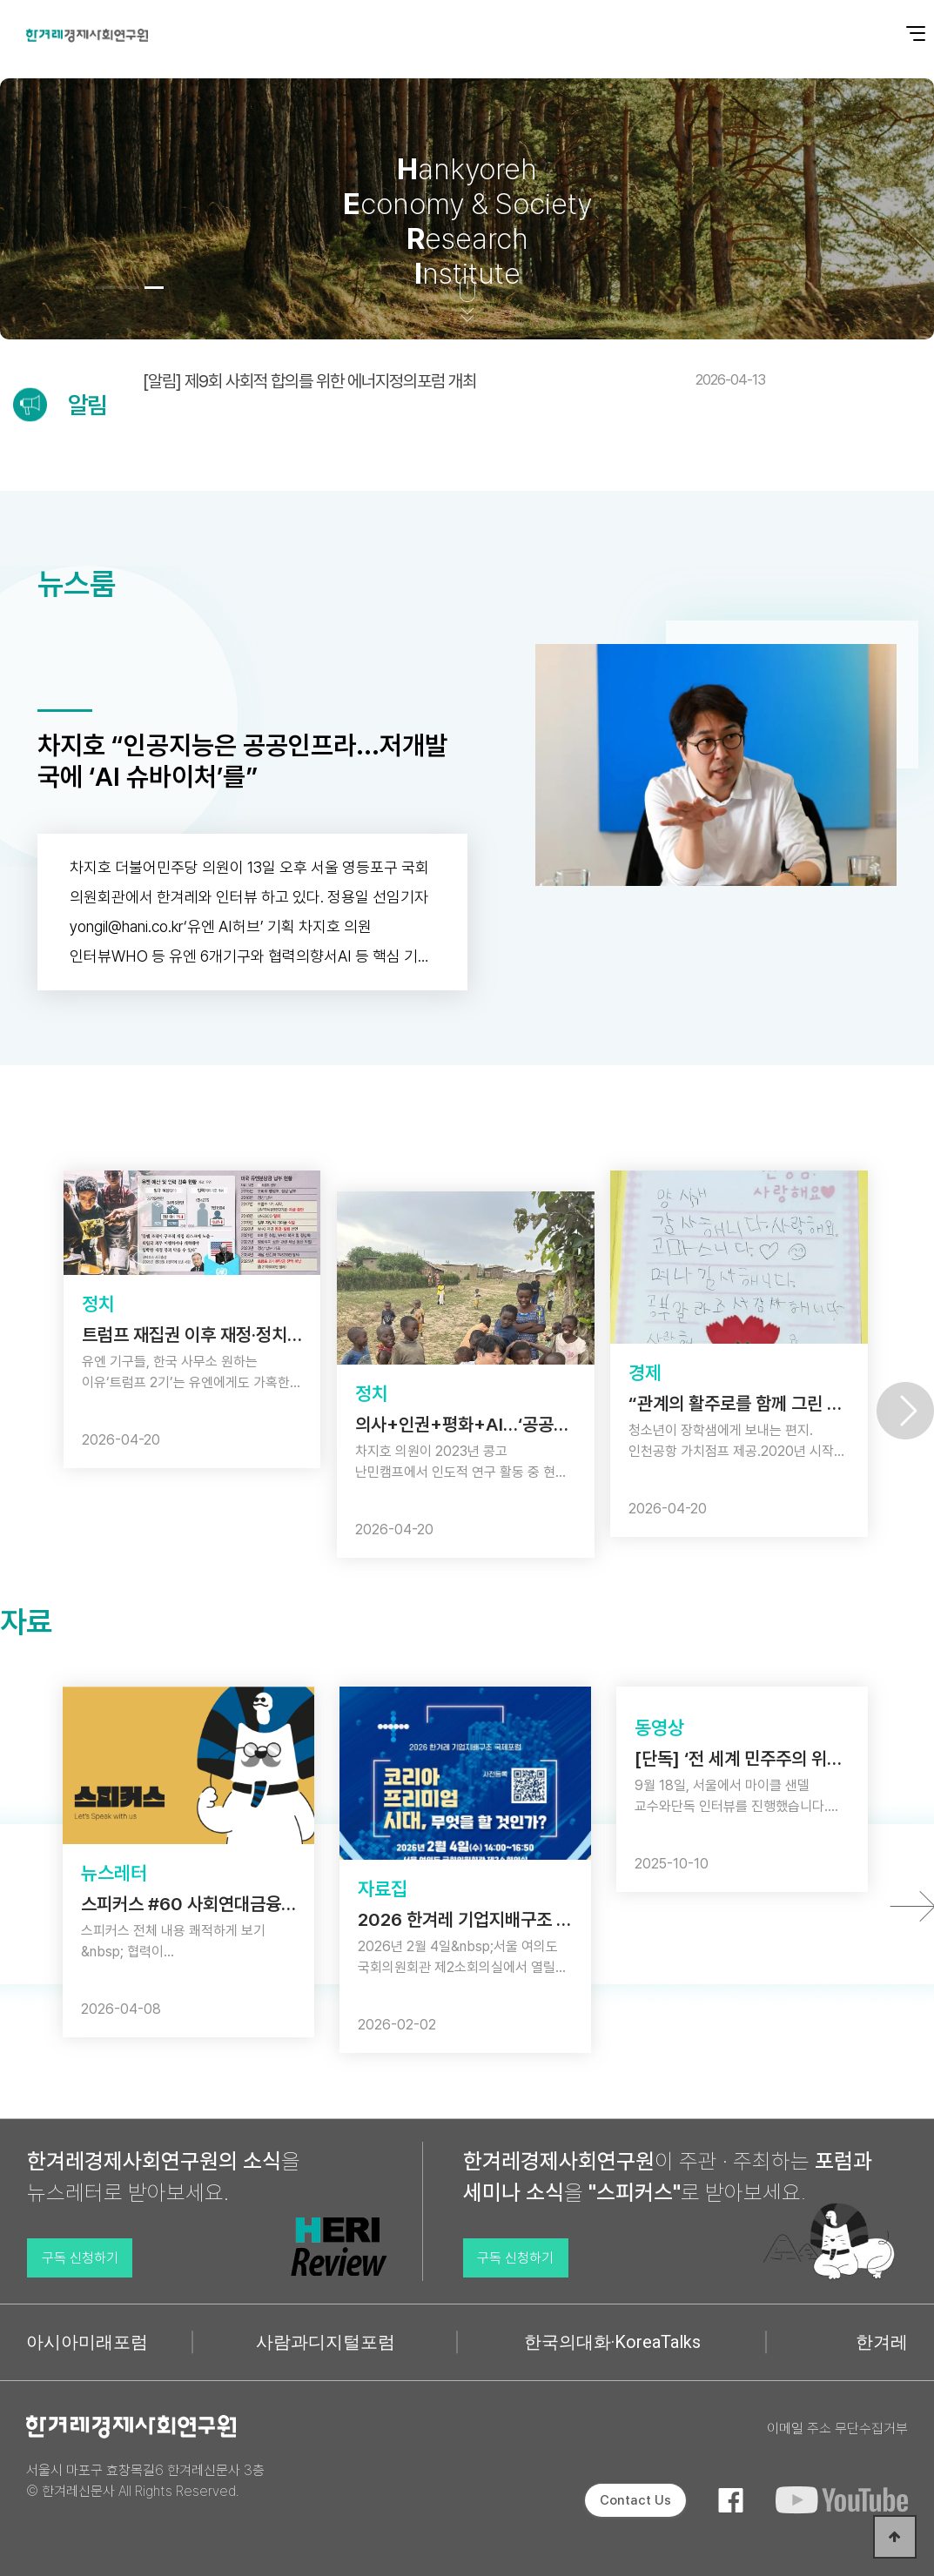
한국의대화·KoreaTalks (612, 2341)
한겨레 (882, 2341)
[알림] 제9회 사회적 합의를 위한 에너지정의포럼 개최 (454, 381)
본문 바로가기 (0, 0)
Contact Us (635, 2500)
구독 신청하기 (80, 2258)
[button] (105, 287)
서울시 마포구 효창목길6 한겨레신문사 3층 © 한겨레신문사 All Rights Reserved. (145, 2480)
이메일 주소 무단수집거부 (837, 2428)
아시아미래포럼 (87, 2341)
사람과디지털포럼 (325, 2341)
